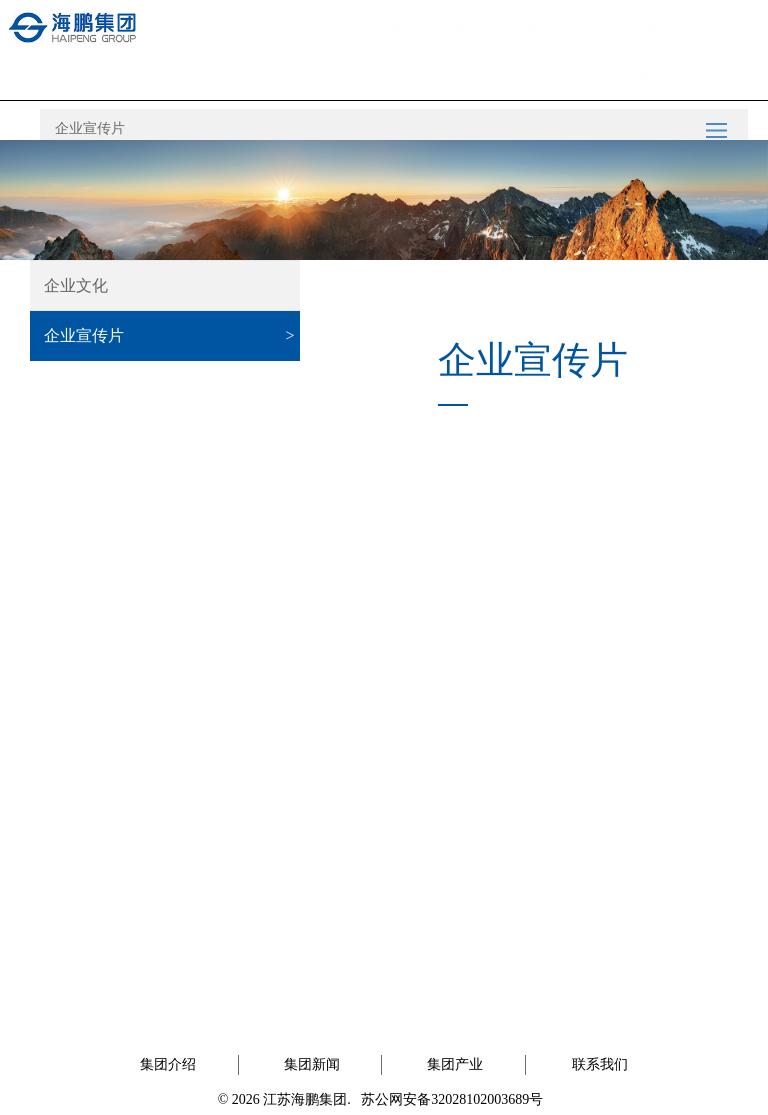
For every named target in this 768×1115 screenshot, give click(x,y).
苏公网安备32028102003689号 (452, 1099)
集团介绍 (413, 44)
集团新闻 (473, 44)
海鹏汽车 (533, 44)
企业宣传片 (90, 128)
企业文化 (76, 285)
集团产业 (455, 1064)
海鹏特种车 (653, 44)
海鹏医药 (593, 44)
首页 (353, 50)
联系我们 (713, 44)
